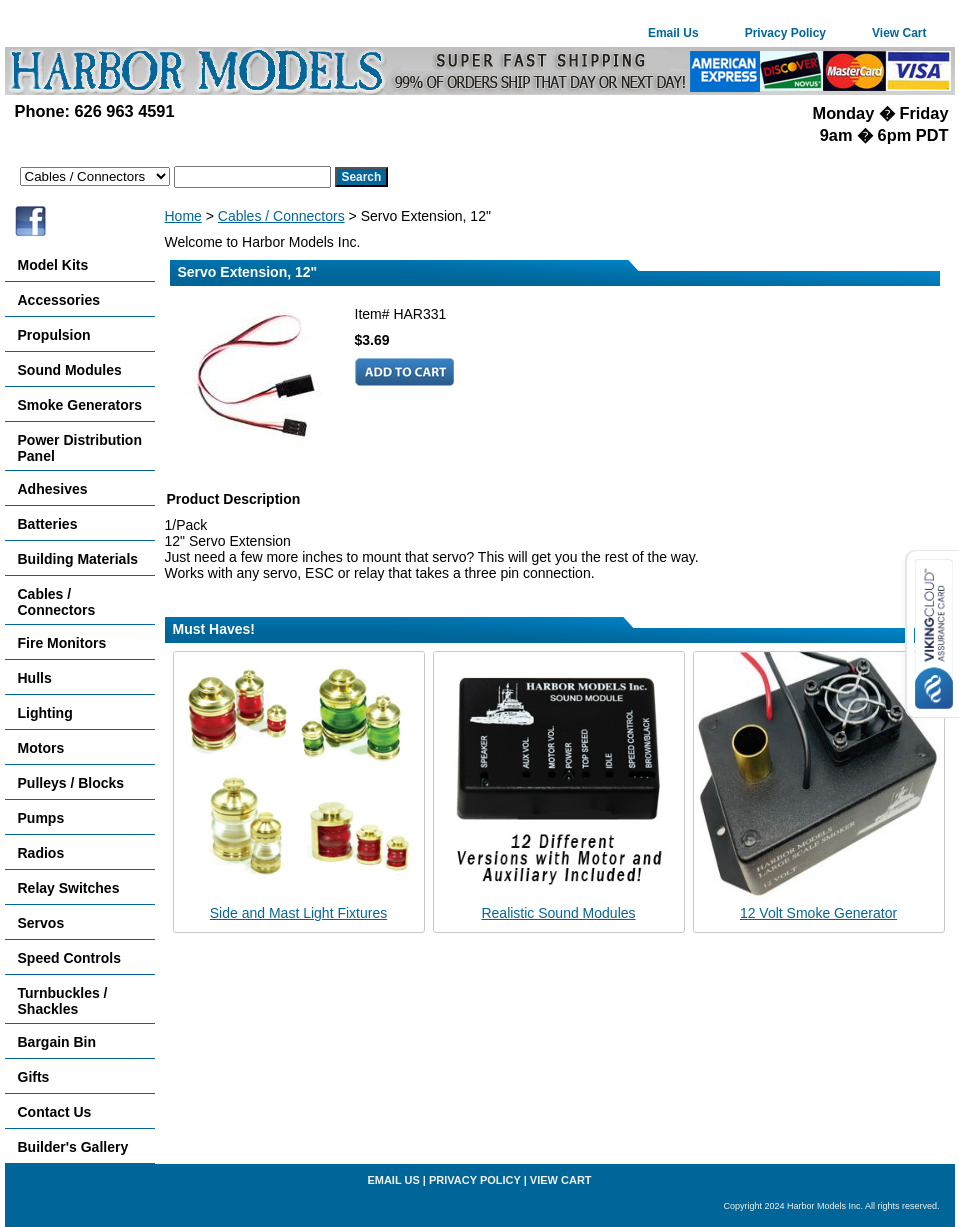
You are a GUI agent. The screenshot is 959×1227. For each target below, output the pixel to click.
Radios (41, 853)
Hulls (35, 678)
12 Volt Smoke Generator (818, 913)
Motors (41, 748)
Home (183, 216)
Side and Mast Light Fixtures (298, 913)
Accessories (59, 300)
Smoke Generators (80, 405)
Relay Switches (69, 888)
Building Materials (78, 559)
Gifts (34, 1077)
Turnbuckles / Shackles (63, 1001)
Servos (41, 923)
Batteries (48, 524)
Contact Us (55, 1112)
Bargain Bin (57, 1042)
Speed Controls (69, 958)
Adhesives (53, 489)
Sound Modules (70, 370)
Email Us (673, 33)
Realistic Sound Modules (558, 913)
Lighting (45, 713)
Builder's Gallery (73, 1147)
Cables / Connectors (281, 216)
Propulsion (54, 335)
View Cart (899, 33)
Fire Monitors (62, 643)
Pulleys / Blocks (71, 783)
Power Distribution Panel (80, 448)
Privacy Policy (785, 33)
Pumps (41, 818)
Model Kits (53, 265)
